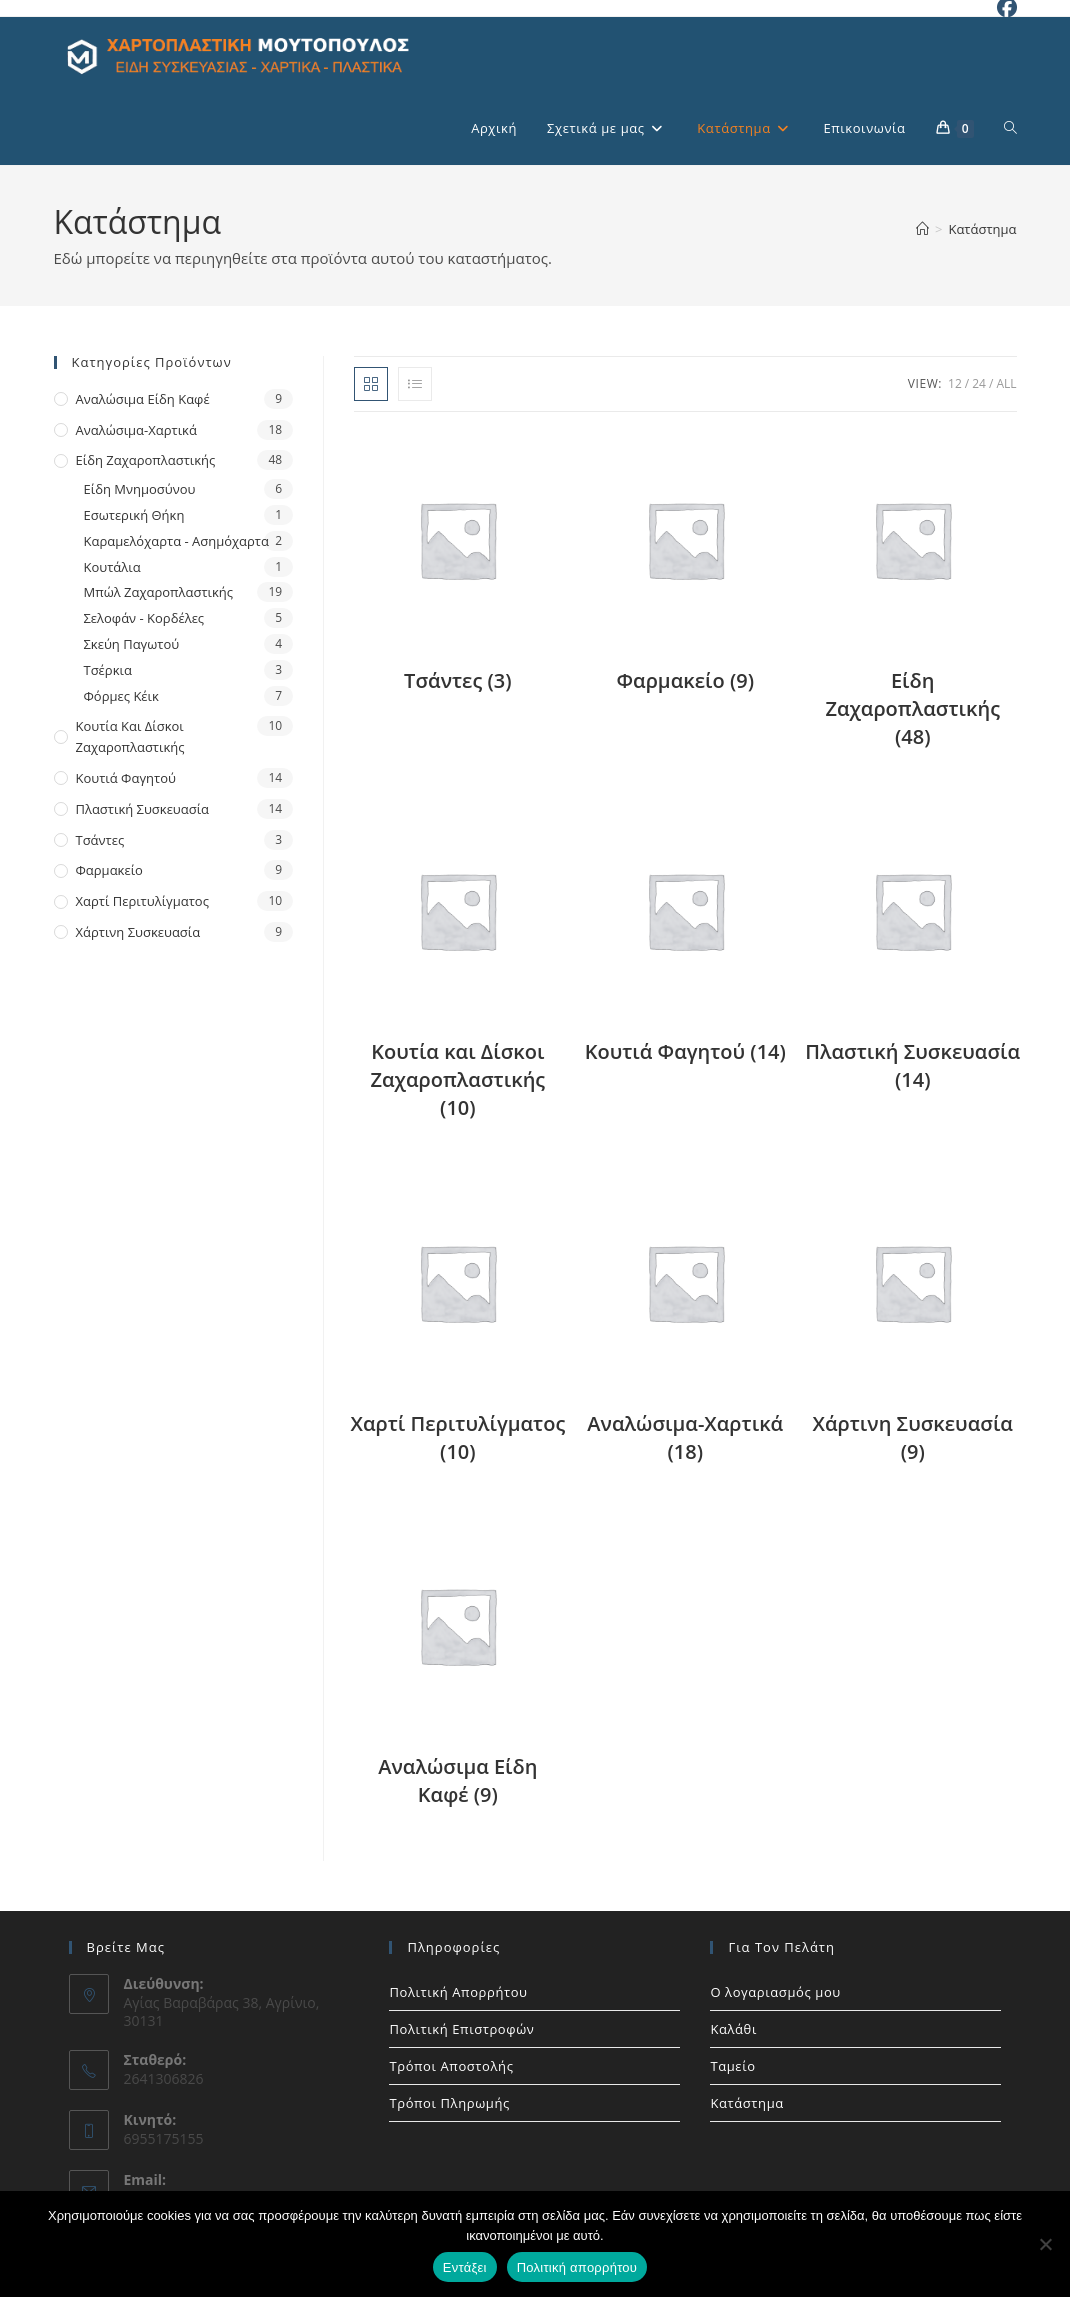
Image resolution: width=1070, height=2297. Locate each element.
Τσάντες (100, 840)
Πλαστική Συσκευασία (143, 809)
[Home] (922, 229)
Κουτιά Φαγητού (126, 778)
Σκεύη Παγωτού (132, 644)
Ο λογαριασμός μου (775, 1992)
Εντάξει (465, 2267)
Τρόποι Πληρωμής (449, 2103)
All (1006, 383)
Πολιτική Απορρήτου (458, 1992)
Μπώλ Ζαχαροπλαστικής (159, 592)
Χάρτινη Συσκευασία (138, 932)
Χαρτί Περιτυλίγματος (142, 901)
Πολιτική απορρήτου (577, 2267)
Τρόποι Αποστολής (451, 2066)
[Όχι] (1045, 2244)
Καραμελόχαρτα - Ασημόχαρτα (176, 541)
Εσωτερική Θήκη (134, 515)
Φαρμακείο (109, 870)
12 (955, 383)
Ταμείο (732, 2066)
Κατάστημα (982, 229)
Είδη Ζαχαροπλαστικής (146, 460)
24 (979, 383)
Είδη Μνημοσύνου (140, 489)
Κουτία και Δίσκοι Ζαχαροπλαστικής (130, 736)
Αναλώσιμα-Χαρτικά (136, 430)
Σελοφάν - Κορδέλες (144, 618)
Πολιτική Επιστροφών (461, 2029)
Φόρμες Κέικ (121, 696)
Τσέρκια (108, 670)
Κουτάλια (112, 567)
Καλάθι (733, 2029)
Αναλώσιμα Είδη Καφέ (143, 399)
